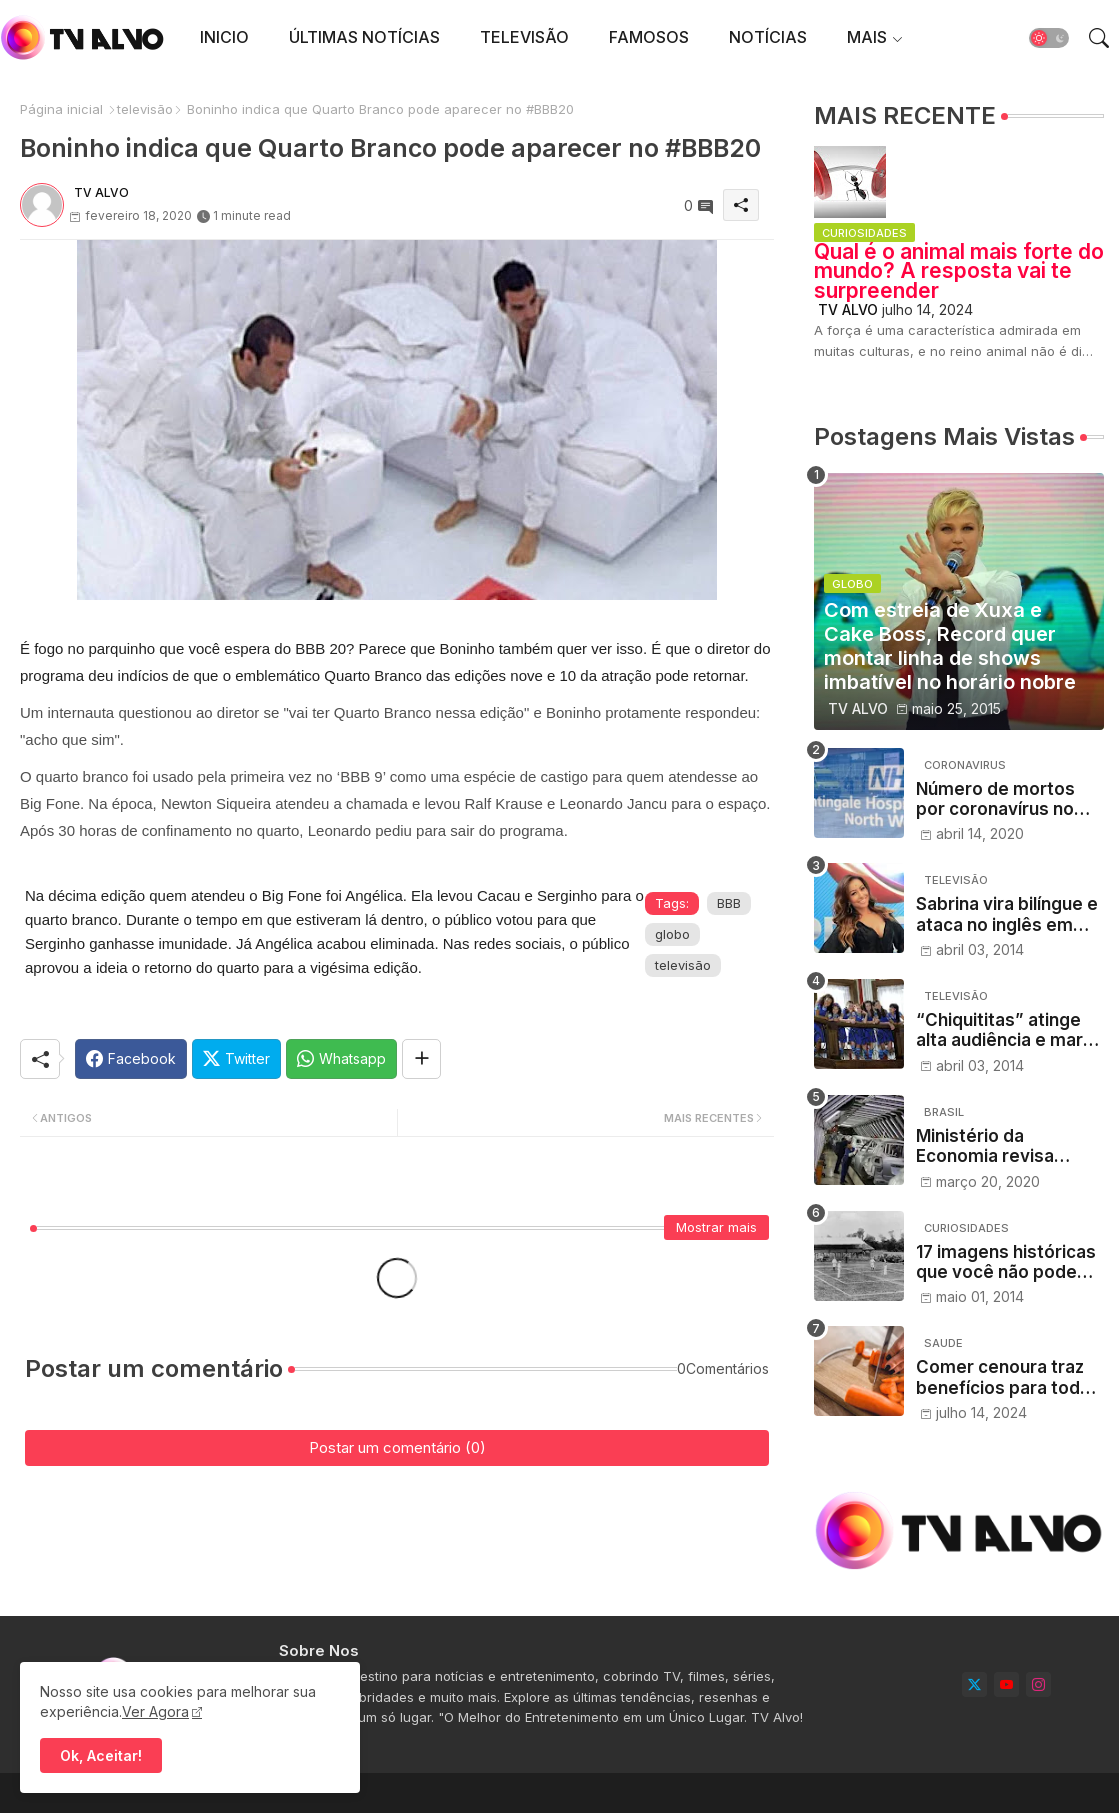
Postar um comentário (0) (397, 1447)
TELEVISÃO (524, 37)
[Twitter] (236, 1059)
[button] (1049, 38)
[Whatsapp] (341, 1059)
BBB (729, 903)
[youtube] (1006, 1684)
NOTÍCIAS (768, 37)
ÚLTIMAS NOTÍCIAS (364, 37)
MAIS (867, 37)
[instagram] (1038, 1684)
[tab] (224, 37)
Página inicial (61, 109)
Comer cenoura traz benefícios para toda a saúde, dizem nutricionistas (1010, 1377)
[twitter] (974, 1684)
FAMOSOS (649, 37)
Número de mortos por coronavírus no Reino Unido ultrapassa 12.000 (995, 799)
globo (672, 934)
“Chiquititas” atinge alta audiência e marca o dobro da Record (1009, 1030)
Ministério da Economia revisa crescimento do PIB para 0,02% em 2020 (1003, 1146)
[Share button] (421, 1059)
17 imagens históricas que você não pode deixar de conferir (1006, 1262)
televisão (145, 109)
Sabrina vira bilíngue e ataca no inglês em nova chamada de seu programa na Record (1007, 914)
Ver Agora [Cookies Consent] (155, 1711)
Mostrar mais (716, 1227)
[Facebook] (131, 1059)
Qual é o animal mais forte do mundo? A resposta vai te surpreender (959, 271)
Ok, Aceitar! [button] (101, 1755)
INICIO (224, 37)
